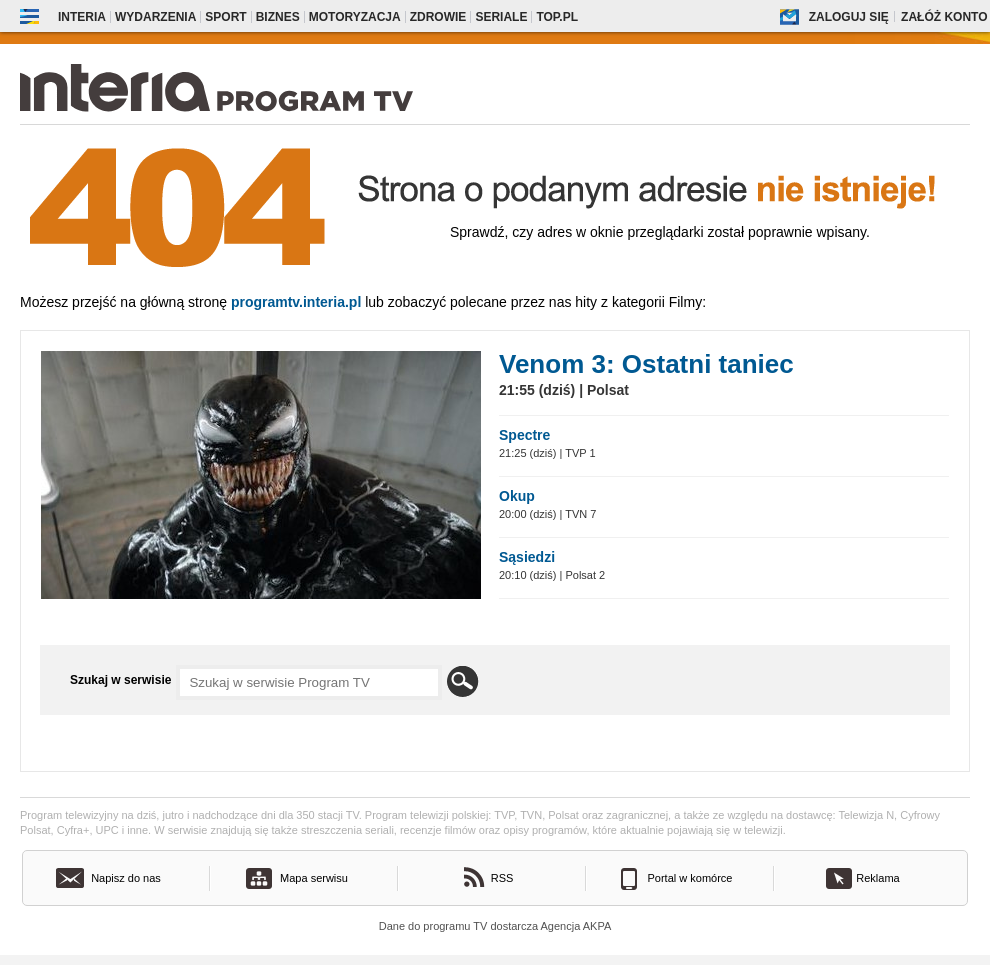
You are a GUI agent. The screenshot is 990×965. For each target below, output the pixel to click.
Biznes (278, 17)
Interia (82, 17)
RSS (502, 878)
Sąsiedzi (527, 557)
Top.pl (557, 17)
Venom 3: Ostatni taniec (646, 364)
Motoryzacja (355, 17)
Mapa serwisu (314, 878)
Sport (225, 17)
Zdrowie (438, 17)
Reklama (877, 878)
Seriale (501, 17)
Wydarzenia (155, 17)
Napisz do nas (126, 878)
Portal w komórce (690, 878)
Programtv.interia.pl (296, 302)
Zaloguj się (849, 17)
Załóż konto (944, 17)
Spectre (524, 435)
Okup (517, 496)
